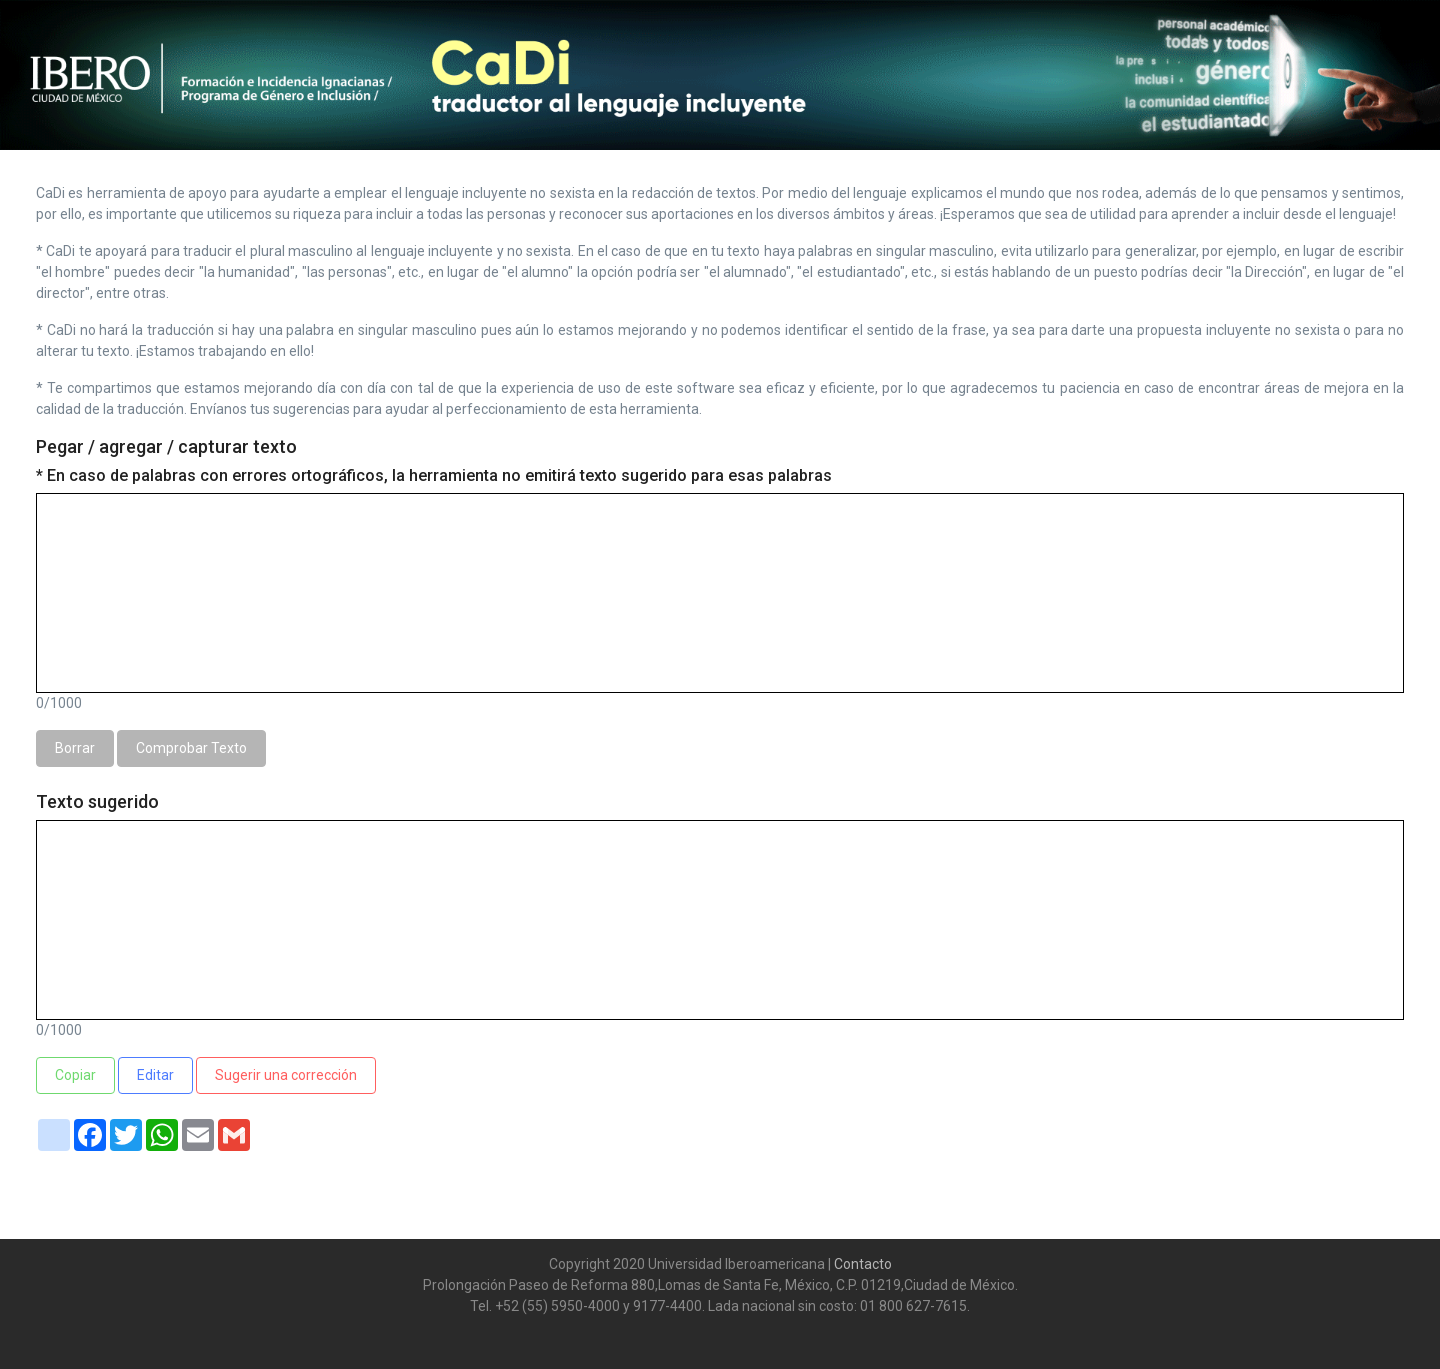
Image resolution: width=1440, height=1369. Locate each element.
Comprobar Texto (191, 748)
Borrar (75, 748)
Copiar (75, 1075)
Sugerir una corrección (286, 1075)
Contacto (861, 1264)
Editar (155, 1075)
